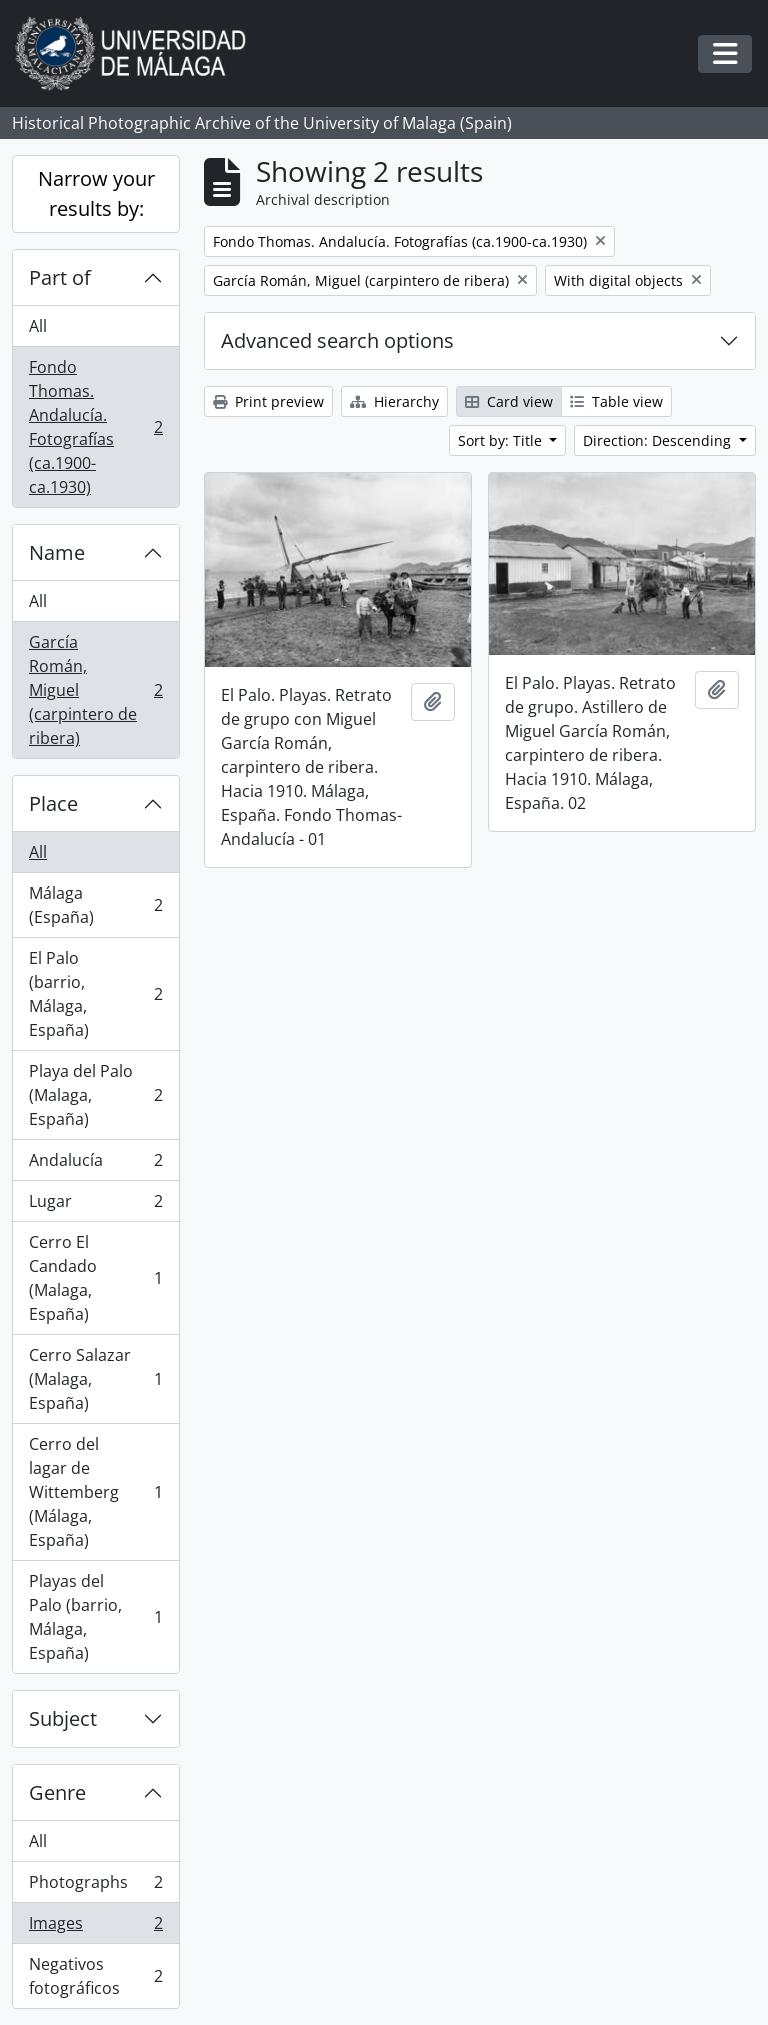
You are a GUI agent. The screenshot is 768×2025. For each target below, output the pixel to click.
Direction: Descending (659, 440)
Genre (57, 1792)
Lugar (95, 1205)
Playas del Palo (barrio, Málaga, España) (95, 1617)
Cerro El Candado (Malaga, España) (95, 1278)
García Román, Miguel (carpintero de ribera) (95, 690)
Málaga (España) (95, 905)
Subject (63, 1718)
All (38, 326)
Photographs (95, 1886)
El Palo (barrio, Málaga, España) (95, 994)
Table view (616, 401)
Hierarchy (394, 401)
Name (57, 552)
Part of (60, 277)
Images (95, 1927)
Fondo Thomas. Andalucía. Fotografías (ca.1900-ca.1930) (95, 427)
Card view (509, 401)
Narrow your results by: (96, 193)
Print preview (268, 401)
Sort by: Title (502, 440)
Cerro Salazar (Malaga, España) (95, 1379)
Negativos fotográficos (95, 1976)
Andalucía (95, 1164)
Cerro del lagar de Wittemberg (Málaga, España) (95, 1492)
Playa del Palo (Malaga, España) (95, 1095)
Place (53, 803)
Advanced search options (337, 340)
